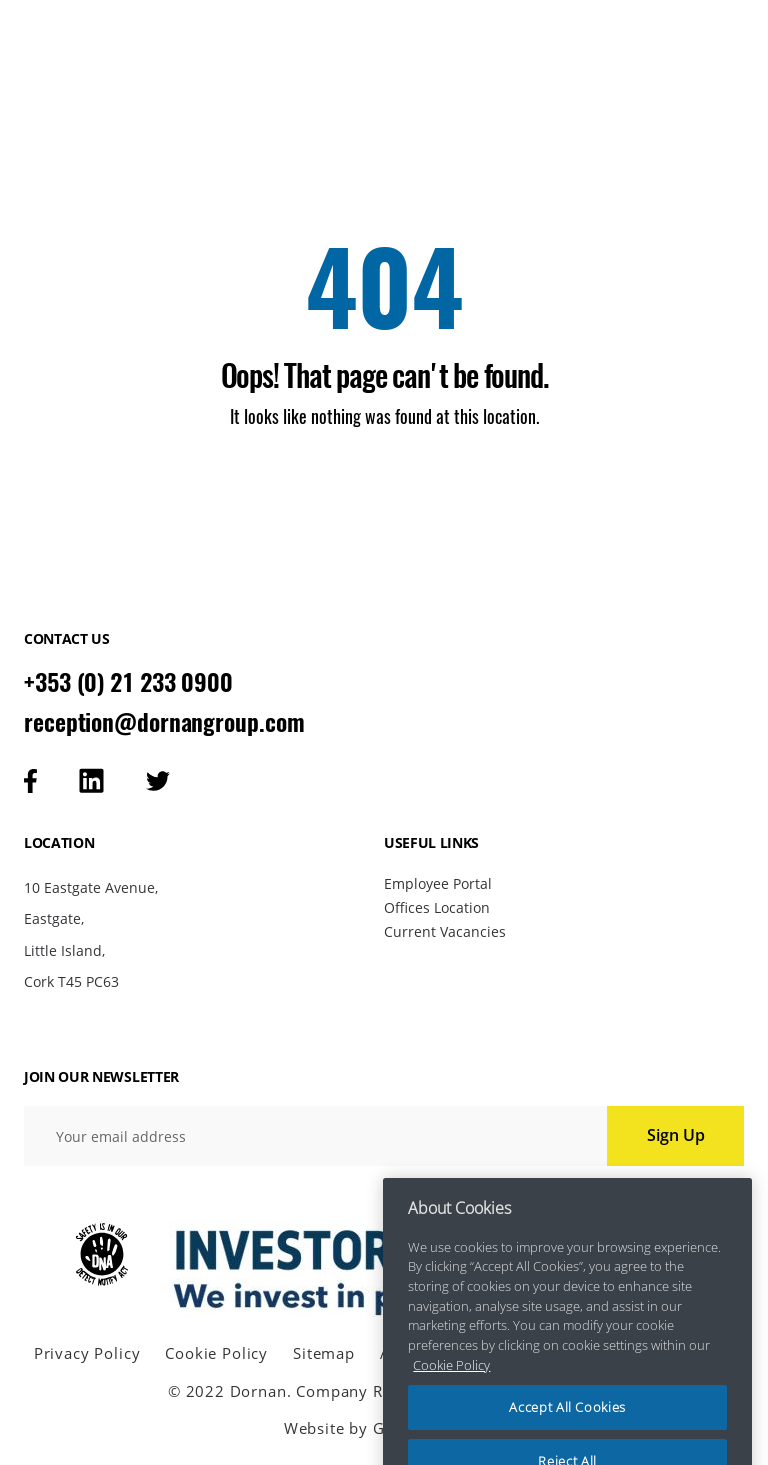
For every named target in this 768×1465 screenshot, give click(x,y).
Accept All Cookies (567, 1423)
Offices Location (437, 907)
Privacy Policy (87, 1353)
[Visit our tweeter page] (158, 781)
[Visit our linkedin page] (91, 780)
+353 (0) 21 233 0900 (128, 682)
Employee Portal (438, 883)
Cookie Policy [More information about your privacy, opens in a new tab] (451, 1380)
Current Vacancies (445, 931)
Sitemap (324, 1353)
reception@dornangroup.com (164, 722)
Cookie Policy (216, 1353)
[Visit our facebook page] (30, 781)
